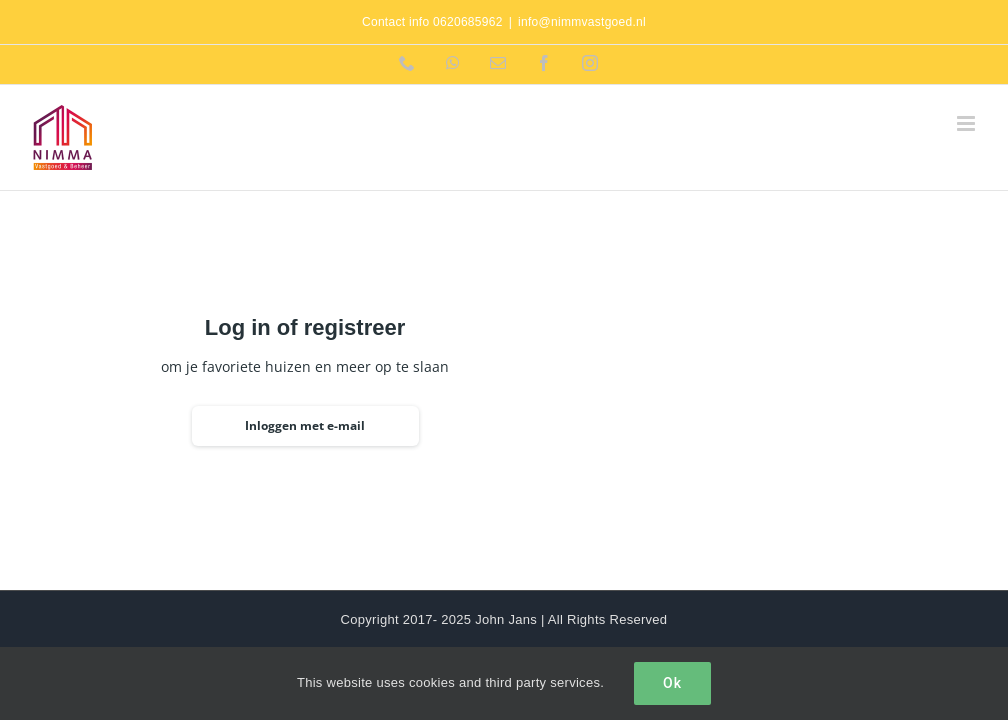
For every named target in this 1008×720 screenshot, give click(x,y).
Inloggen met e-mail (305, 425)
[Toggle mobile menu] (967, 123)
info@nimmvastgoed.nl (582, 22)
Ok (672, 683)
